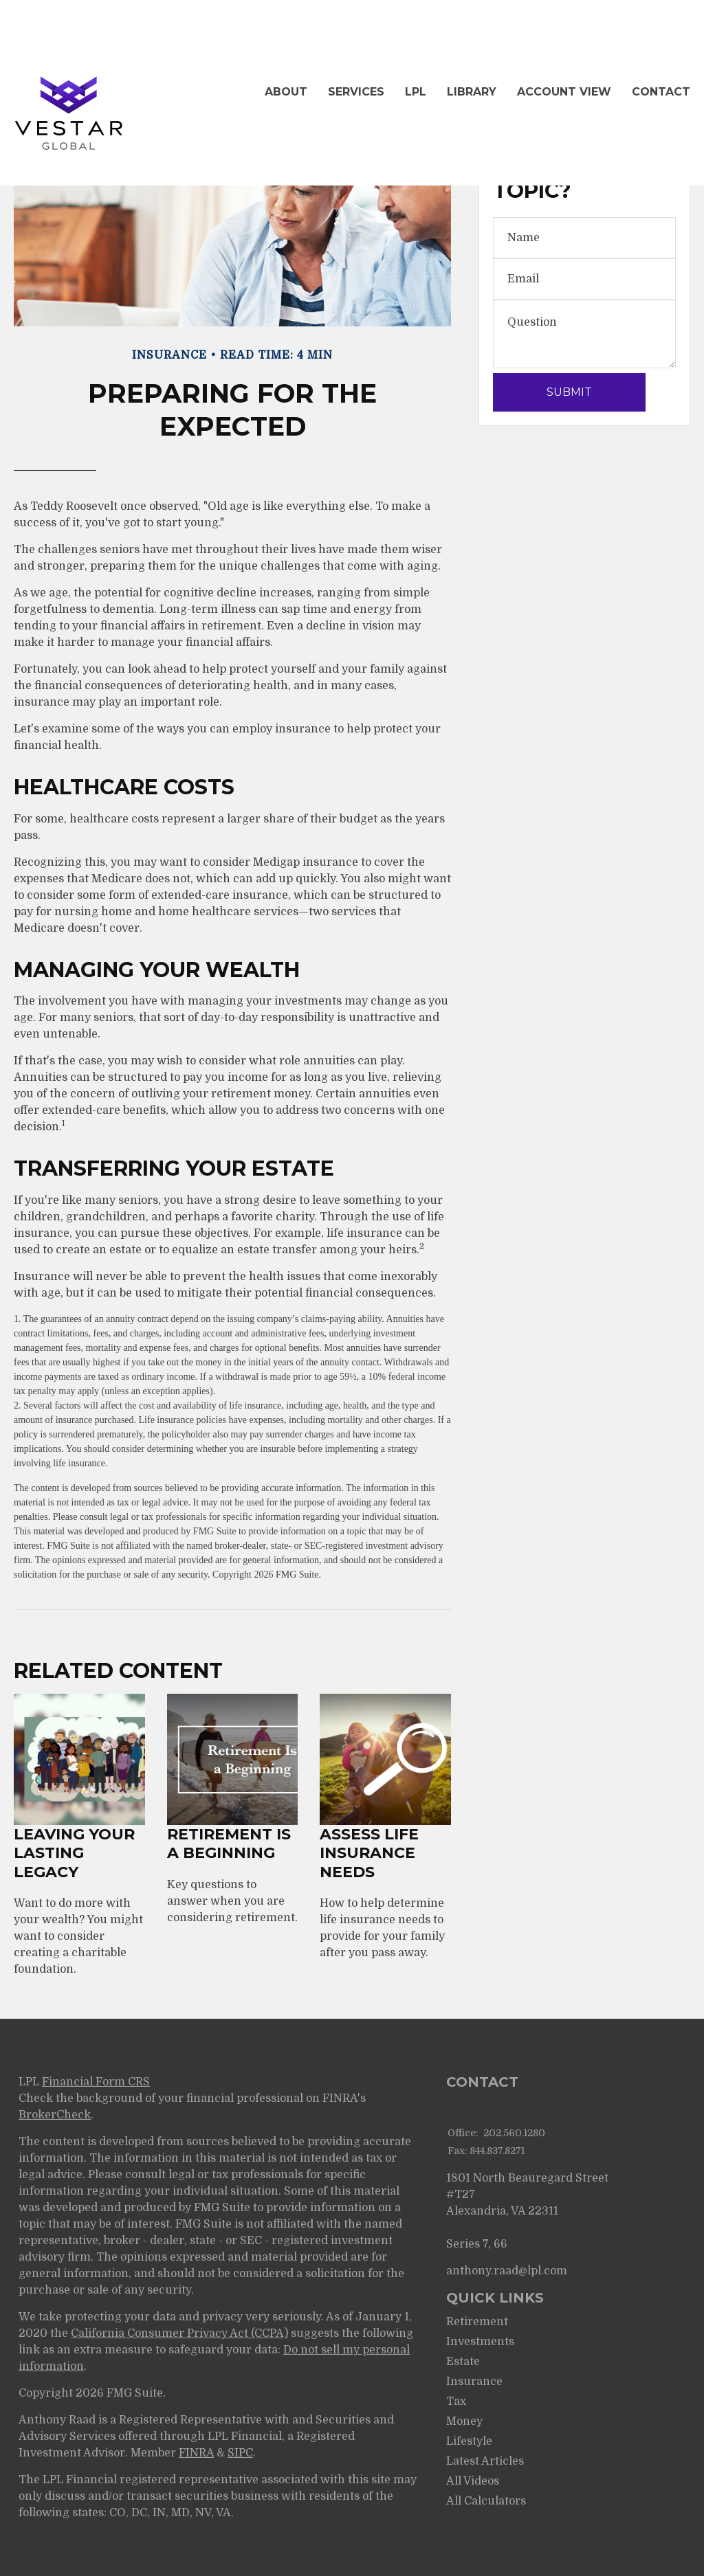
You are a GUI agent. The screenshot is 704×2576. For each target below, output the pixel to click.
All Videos (472, 2481)
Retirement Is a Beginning (229, 1844)
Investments (480, 2342)
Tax (456, 2401)
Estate (463, 2361)
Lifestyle (469, 2441)
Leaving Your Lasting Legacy (74, 1853)
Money (464, 2421)
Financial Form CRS (96, 2082)
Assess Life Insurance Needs (369, 1853)
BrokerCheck (55, 2115)
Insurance (474, 2381)
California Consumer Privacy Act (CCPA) (179, 2333)
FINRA (196, 2453)
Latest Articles (485, 2461)
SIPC (240, 2453)
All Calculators (486, 2501)
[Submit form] (569, 392)
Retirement (477, 2322)
